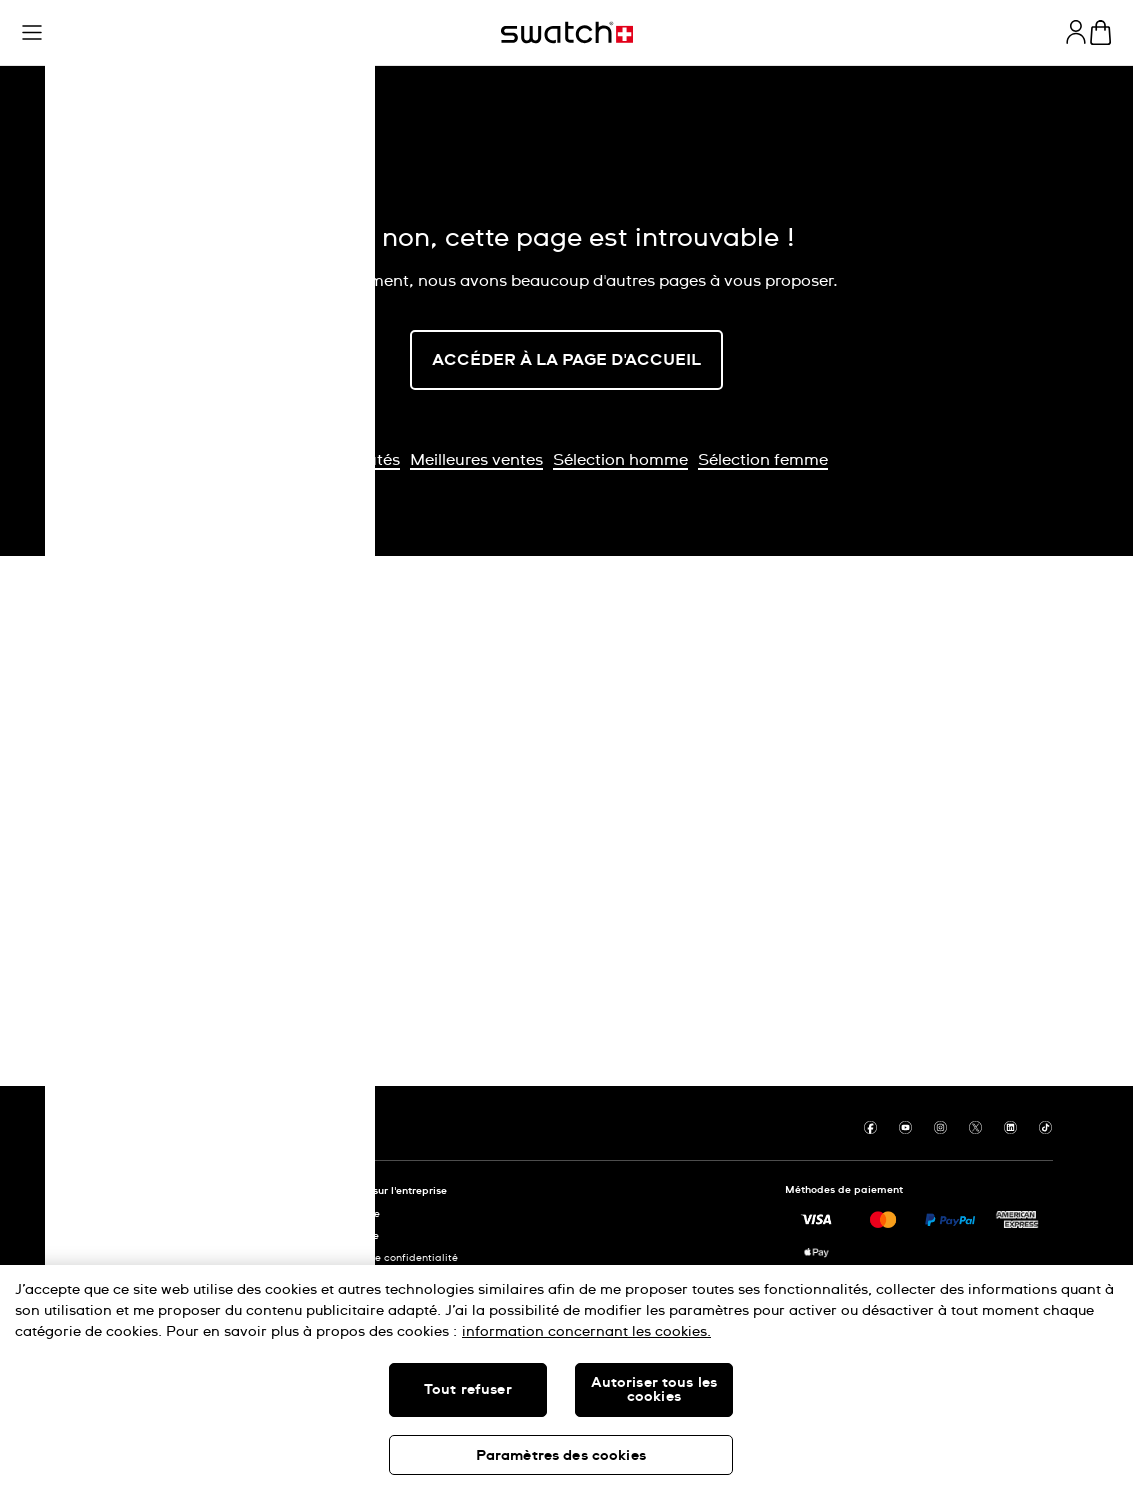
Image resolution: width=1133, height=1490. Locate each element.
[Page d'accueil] (567, 32)
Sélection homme (620, 460)
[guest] (1076, 32)
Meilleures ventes (476, 460)
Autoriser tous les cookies (654, 1390)
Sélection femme (763, 460)
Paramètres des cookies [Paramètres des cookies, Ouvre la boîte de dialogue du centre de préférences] (561, 1456)
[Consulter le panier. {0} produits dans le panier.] (1100, 32)
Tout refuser (468, 1390)
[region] (566, 1377)
